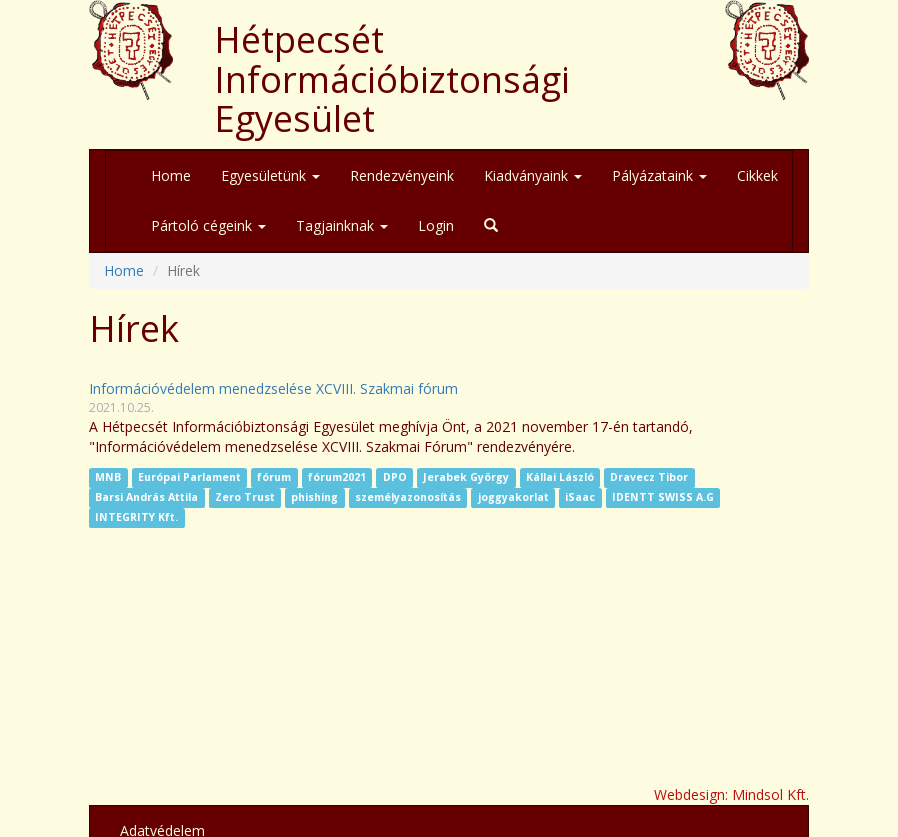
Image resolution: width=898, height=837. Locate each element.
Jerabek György (466, 478)
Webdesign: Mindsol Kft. (731, 794)
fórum (274, 478)
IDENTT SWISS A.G (663, 498)
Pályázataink (659, 175)
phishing (314, 498)
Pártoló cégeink (208, 225)
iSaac (580, 498)
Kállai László (560, 478)
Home (171, 175)
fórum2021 (337, 478)
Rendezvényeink (402, 175)
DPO (395, 478)
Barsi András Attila (146, 498)
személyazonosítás (408, 498)
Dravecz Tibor (649, 478)
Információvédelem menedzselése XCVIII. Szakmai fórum (273, 388)
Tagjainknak (342, 225)
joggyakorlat (513, 498)
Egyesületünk (270, 175)
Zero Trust (245, 498)
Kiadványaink (533, 175)
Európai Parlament (189, 478)
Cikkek (757, 175)
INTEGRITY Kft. (136, 518)
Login (436, 225)
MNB (108, 478)
